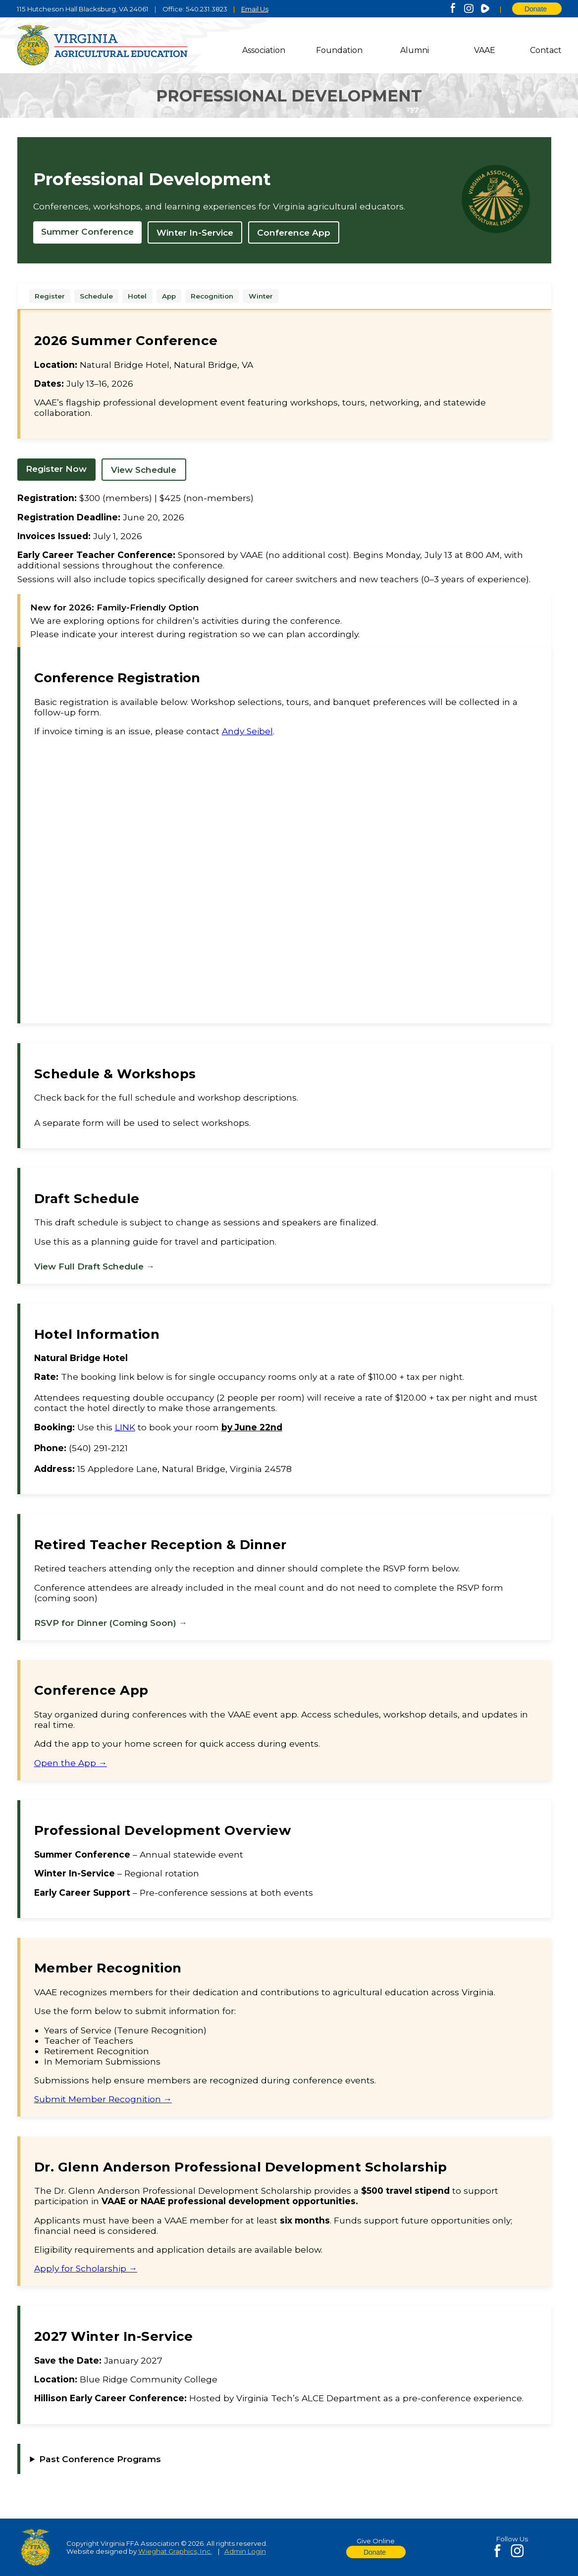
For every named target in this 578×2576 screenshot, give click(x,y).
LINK (125, 1427)
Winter (261, 296)
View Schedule (143, 469)
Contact (546, 50)
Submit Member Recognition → (103, 2099)
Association (263, 50)
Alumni (414, 50)
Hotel (137, 296)
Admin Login (245, 2551)
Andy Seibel (247, 731)
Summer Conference (87, 231)
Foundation (339, 50)
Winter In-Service (195, 232)
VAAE (484, 50)
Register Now (56, 468)
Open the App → (70, 1763)
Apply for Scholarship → (85, 2268)
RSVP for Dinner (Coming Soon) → (110, 1622)
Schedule (96, 296)
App (169, 296)
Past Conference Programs (100, 2459)
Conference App (293, 232)
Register (50, 296)
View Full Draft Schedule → (94, 1266)
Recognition (212, 296)
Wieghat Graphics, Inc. (175, 2551)
